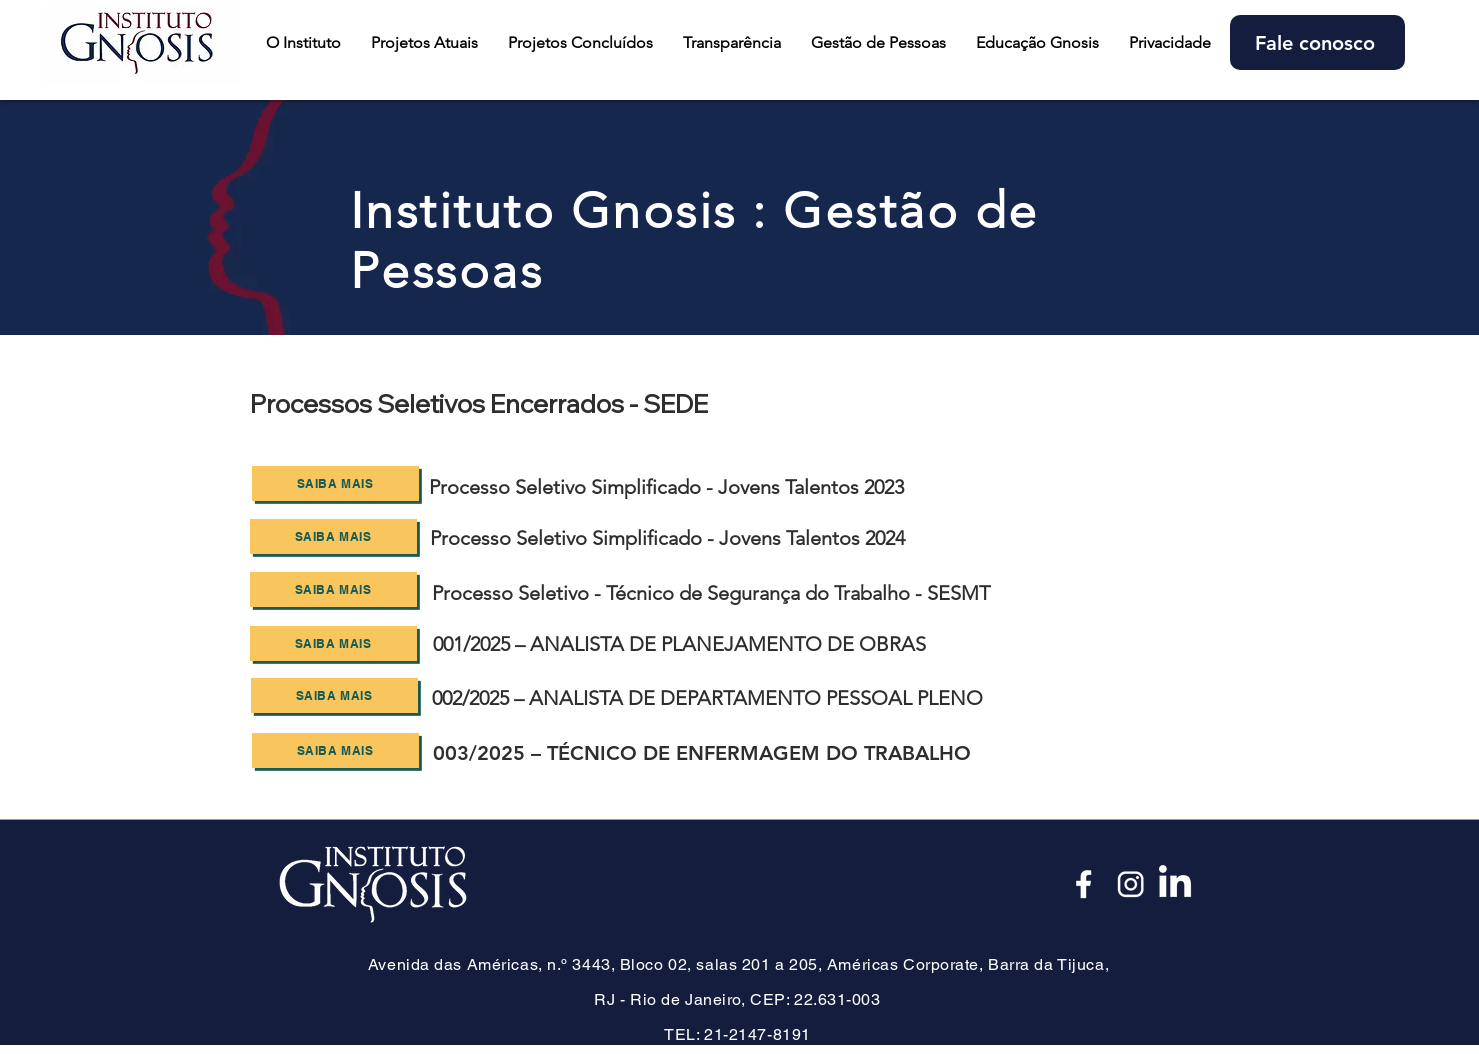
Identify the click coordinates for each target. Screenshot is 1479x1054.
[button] (424, 42)
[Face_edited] (1085, 884)
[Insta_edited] (1130, 884)
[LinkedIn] (1175, 884)
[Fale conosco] (1317, 42)
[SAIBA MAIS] (335, 483)
